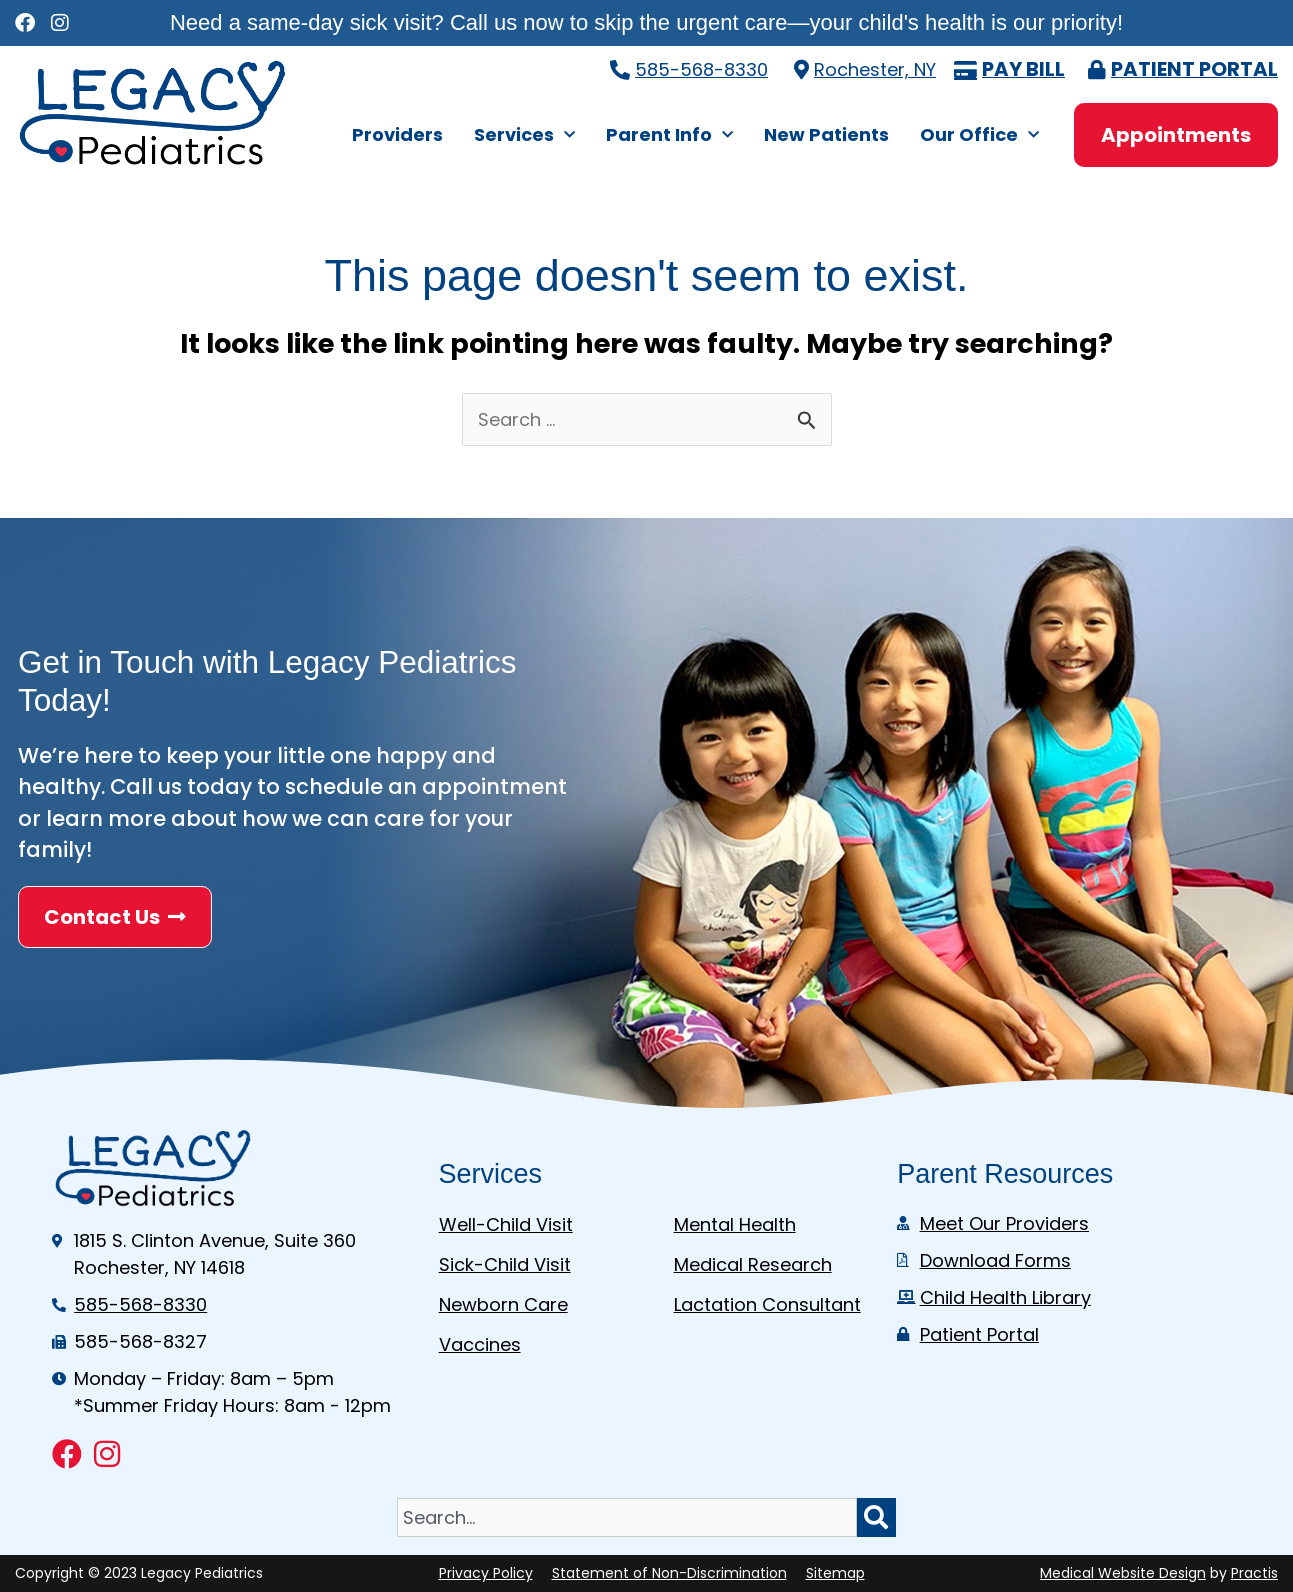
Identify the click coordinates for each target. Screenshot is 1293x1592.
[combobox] (627, 1517)
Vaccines (480, 1344)
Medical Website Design (1123, 1573)
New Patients (826, 134)
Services (524, 135)
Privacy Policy (486, 1573)
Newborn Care (503, 1304)
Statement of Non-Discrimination (669, 1573)
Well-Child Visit (506, 1224)
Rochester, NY (875, 69)
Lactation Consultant (767, 1304)
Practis (1254, 1573)
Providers (397, 134)
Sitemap (835, 1573)
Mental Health (735, 1224)
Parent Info (669, 135)
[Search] (876, 1517)
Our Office (979, 135)
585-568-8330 (701, 69)
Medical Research (753, 1264)
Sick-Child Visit (505, 1264)
